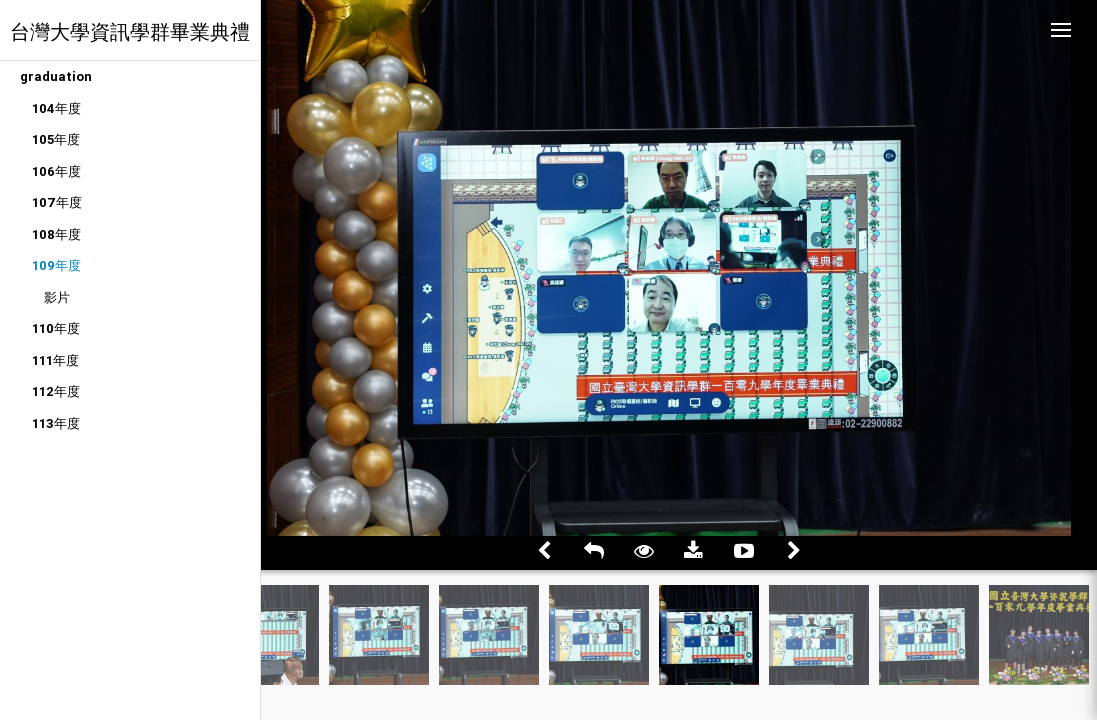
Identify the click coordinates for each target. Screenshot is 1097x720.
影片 (57, 297)
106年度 (56, 171)
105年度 (56, 139)
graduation (56, 76)
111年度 (55, 360)
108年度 (56, 234)
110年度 (56, 328)
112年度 (56, 391)
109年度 (56, 265)
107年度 (57, 202)
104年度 (56, 108)
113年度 (56, 423)
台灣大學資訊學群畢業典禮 (130, 31)
